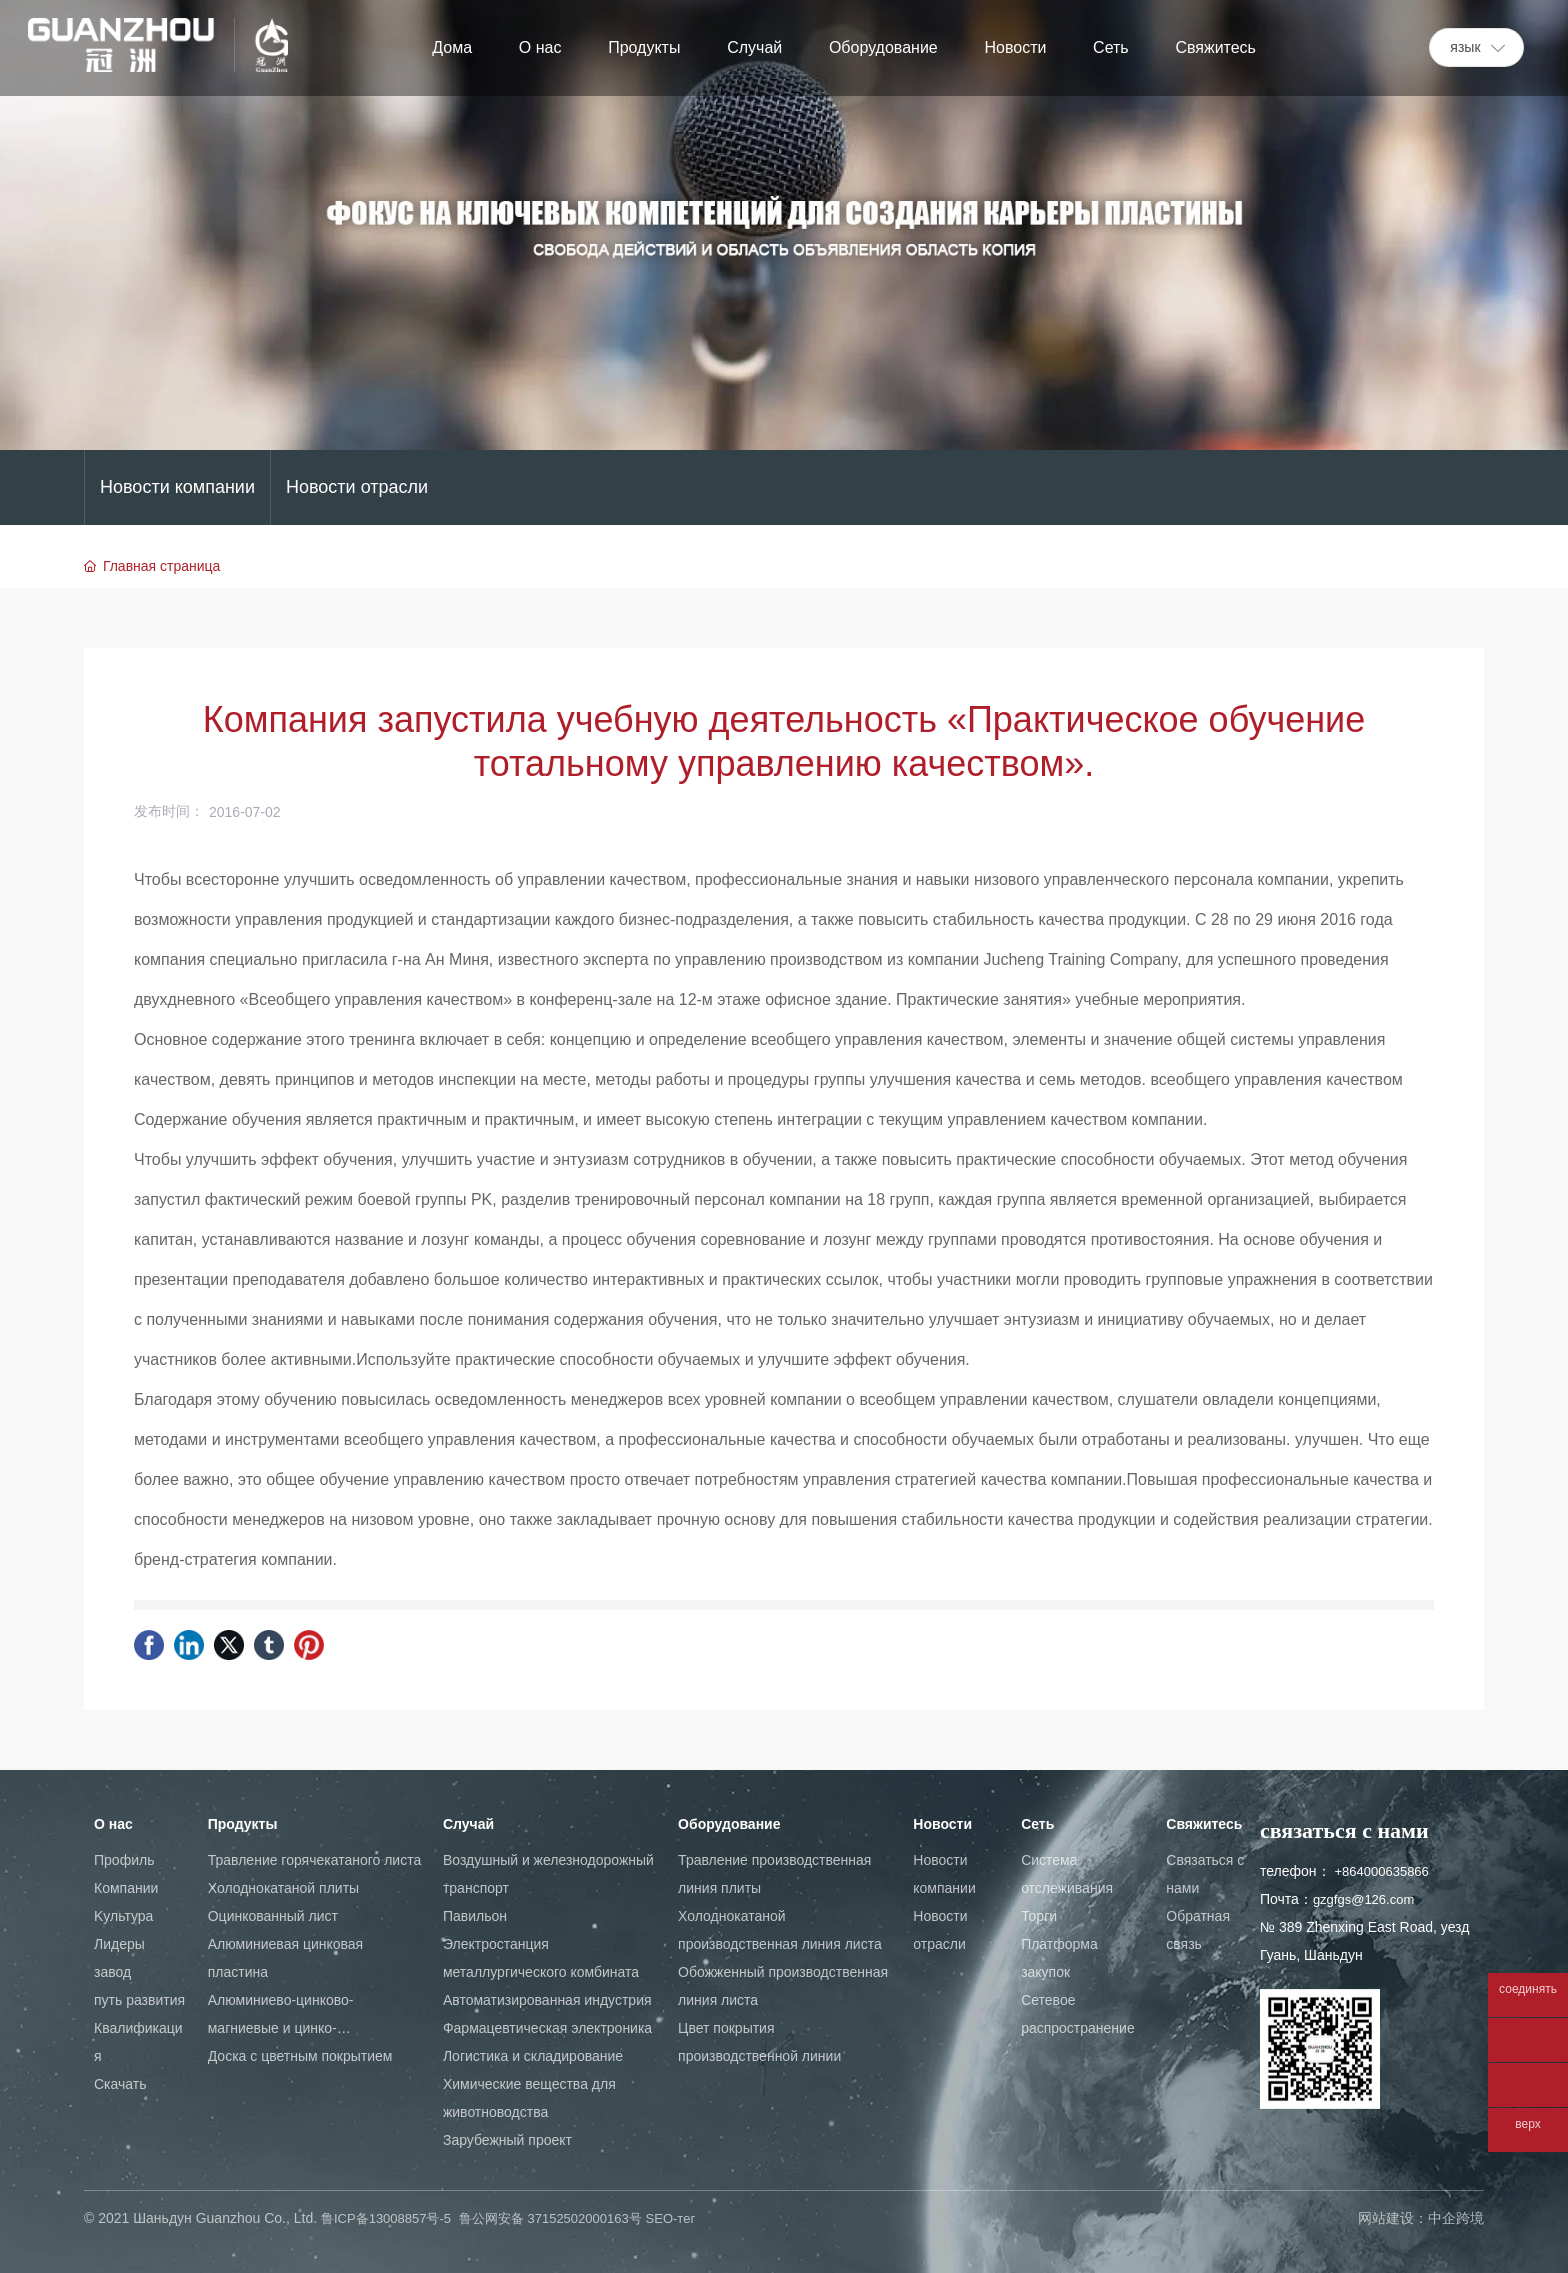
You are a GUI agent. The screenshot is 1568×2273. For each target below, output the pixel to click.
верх (1527, 2124)
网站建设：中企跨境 (1421, 2218)
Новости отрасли (357, 487)
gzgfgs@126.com (1363, 1899)
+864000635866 (1381, 1871)
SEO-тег (671, 2218)
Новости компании (177, 487)
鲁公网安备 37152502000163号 (550, 2218)
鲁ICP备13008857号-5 (386, 2218)
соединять (1528, 1989)
